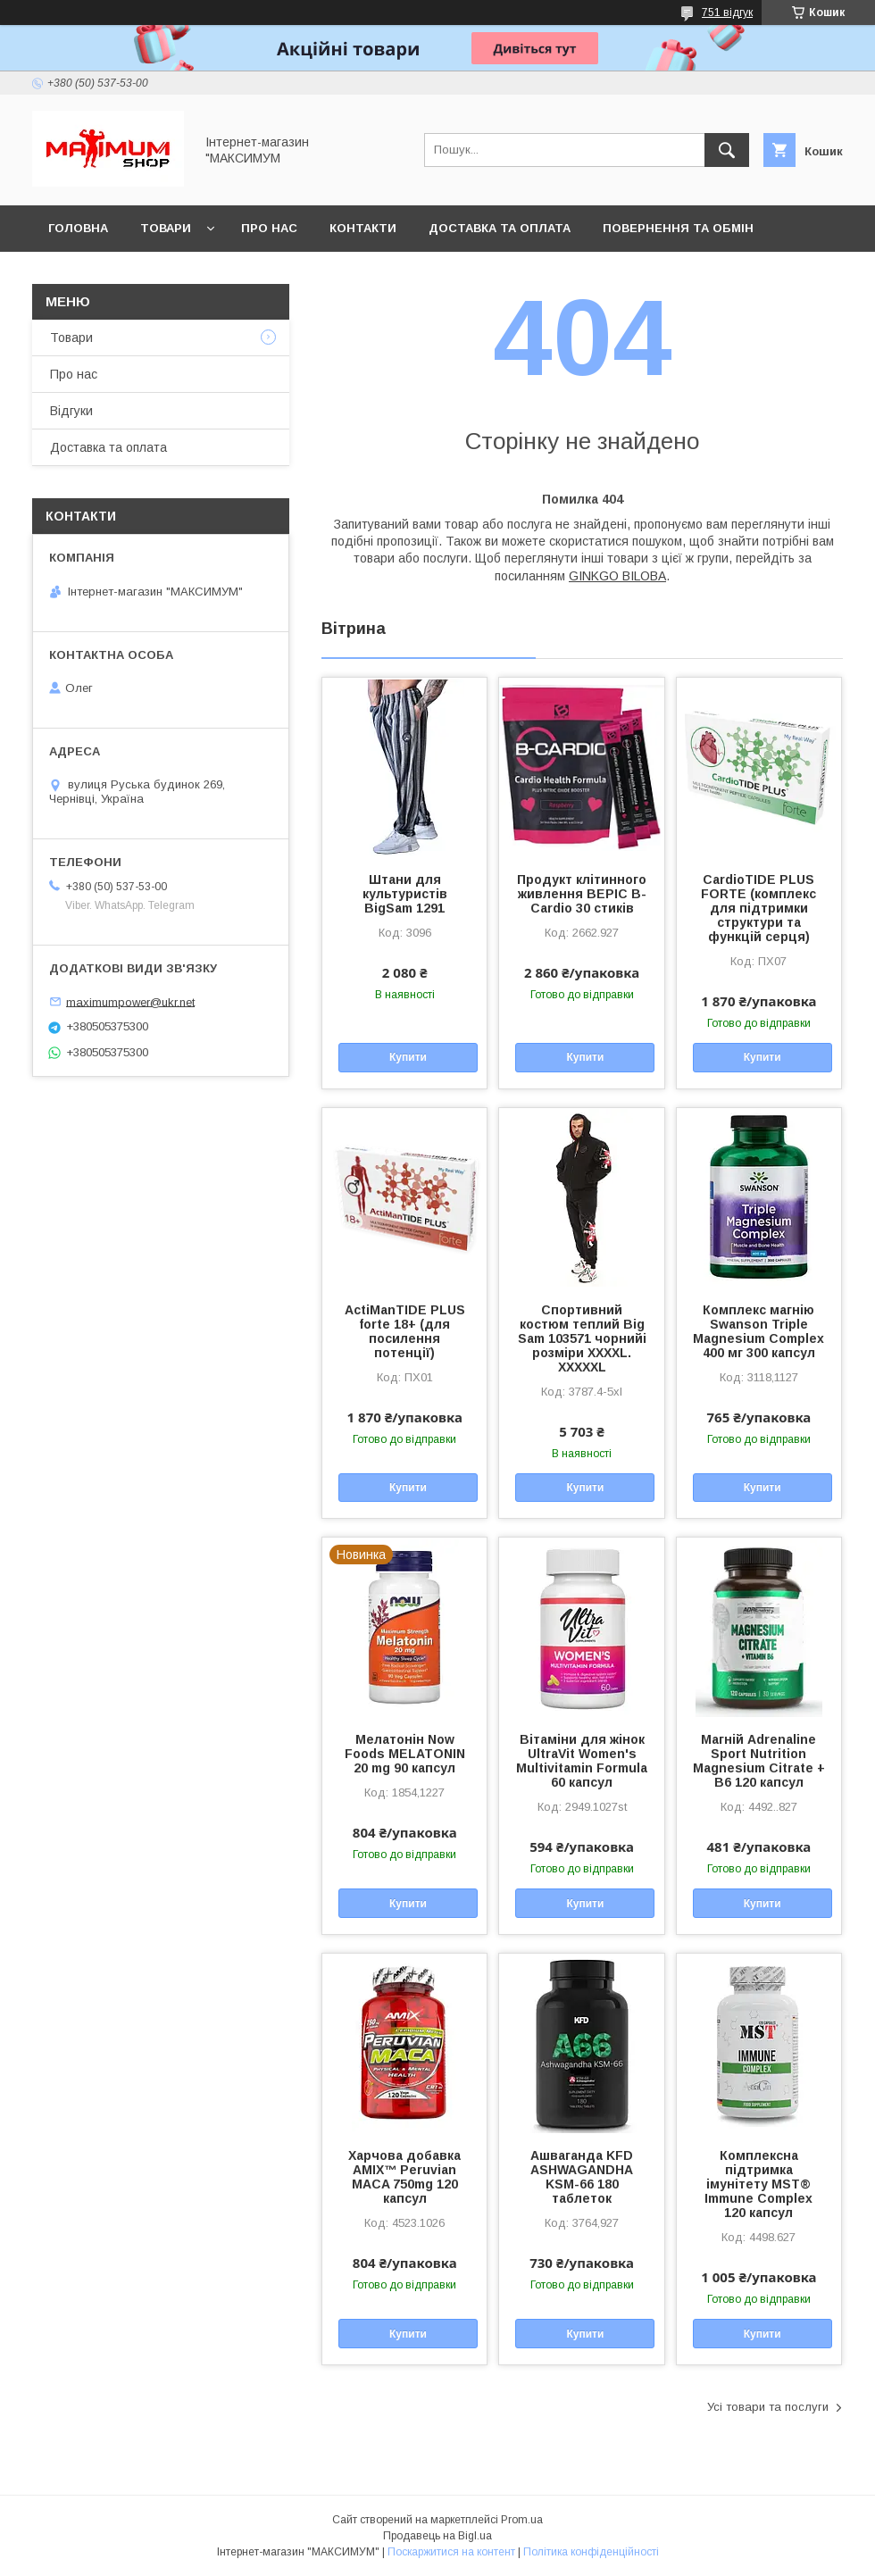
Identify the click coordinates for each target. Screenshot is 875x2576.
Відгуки (71, 411)
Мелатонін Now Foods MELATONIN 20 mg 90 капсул (405, 1753)
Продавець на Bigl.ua (437, 2536)
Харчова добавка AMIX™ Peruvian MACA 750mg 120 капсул (404, 2176)
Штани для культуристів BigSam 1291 (404, 893)
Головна (78, 228)
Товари (165, 228)
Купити (408, 1057)
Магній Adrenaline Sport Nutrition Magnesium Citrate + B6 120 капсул (759, 1760)
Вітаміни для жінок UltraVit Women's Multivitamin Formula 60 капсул (581, 1760)
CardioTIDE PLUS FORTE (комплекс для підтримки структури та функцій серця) (758, 908)
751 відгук (727, 12)
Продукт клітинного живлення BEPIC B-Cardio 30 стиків (581, 893)
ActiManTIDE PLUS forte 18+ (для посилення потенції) (405, 1331)
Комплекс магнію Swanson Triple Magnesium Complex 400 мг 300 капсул (758, 1331)
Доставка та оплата (500, 228)
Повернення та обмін (678, 228)
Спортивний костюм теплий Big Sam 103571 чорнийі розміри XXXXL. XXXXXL (582, 1338)
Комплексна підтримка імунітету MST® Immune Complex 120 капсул (758, 2184)
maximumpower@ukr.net (130, 1001)
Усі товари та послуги (768, 2406)
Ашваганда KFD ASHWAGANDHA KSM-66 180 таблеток (581, 2176)
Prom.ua (522, 2519)
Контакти (362, 228)
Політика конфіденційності (591, 2552)
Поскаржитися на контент (451, 2552)
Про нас (269, 228)
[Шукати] (726, 150)
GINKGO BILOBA (617, 576)
